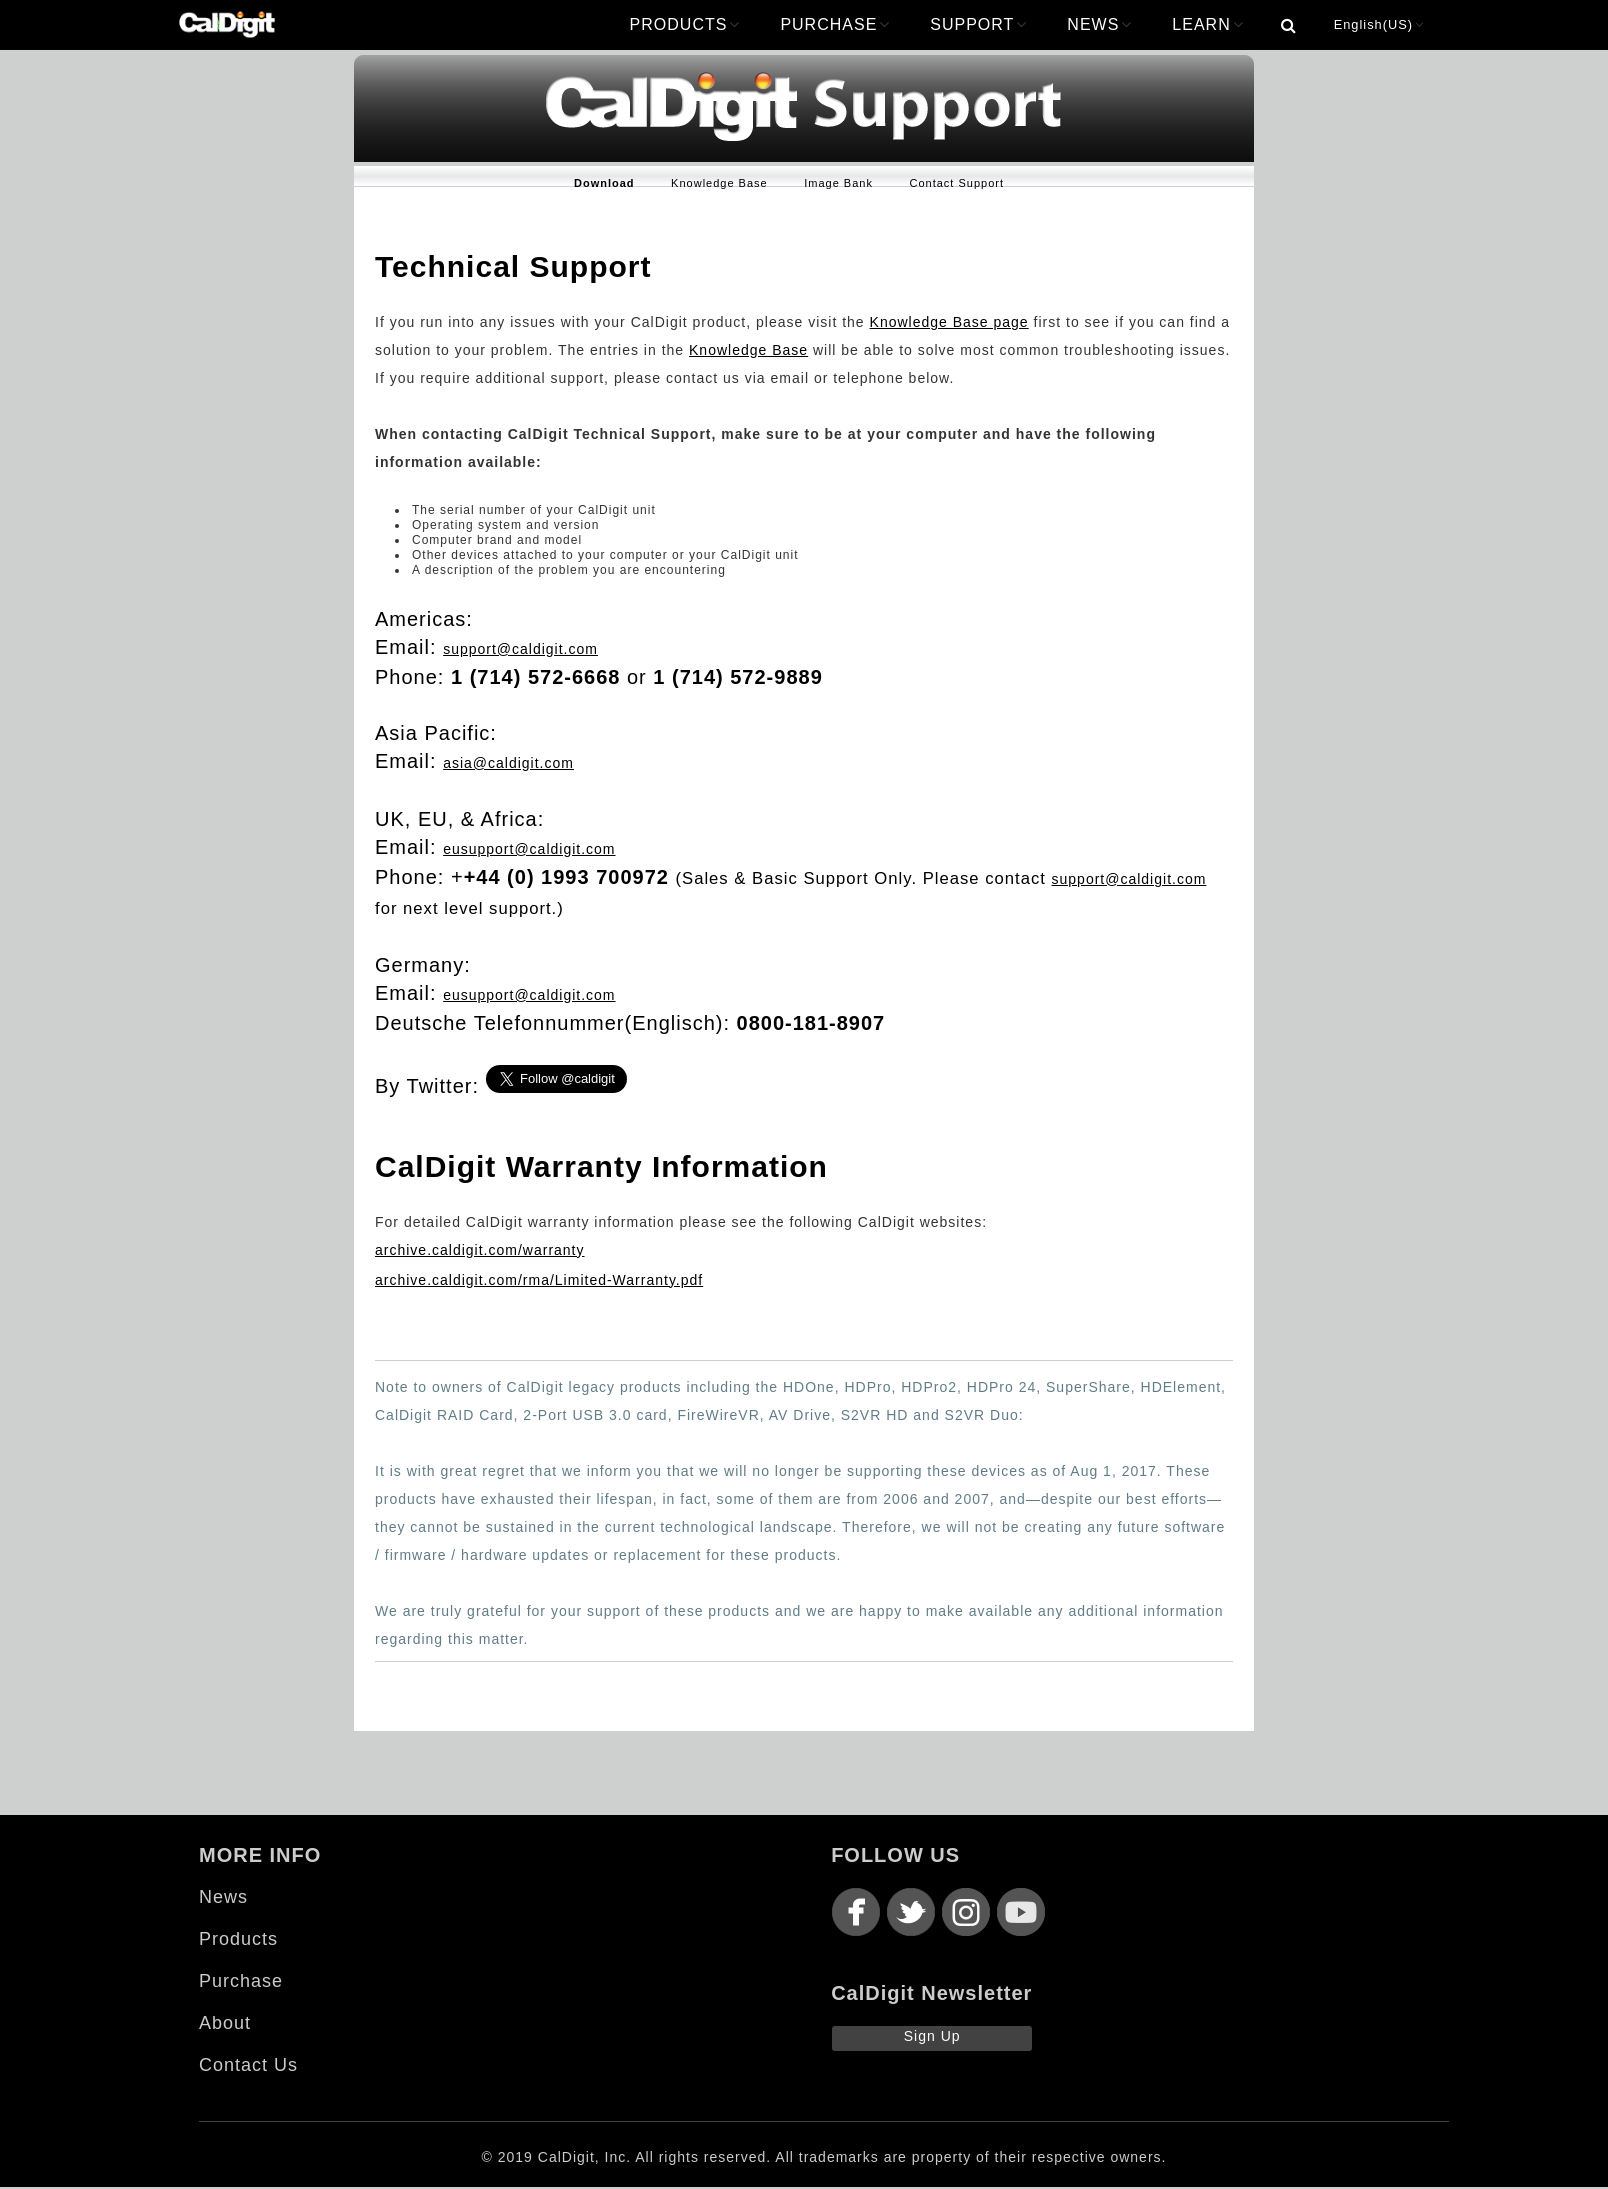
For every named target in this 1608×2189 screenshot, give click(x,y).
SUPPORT (978, 24)
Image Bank (838, 183)
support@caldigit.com (520, 649)
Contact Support (957, 183)
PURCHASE (835, 24)
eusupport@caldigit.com (529, 849)
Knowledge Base (719, 183)
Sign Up (932, 2036)
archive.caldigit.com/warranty (480, 1250)
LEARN (1207, 24)
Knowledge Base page (949, 322)
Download (604, 183)
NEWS (1099, 24)
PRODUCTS (685, 24)
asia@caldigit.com (508, 763)
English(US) (1379, 24)
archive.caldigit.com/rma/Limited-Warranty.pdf (539, 1280)
